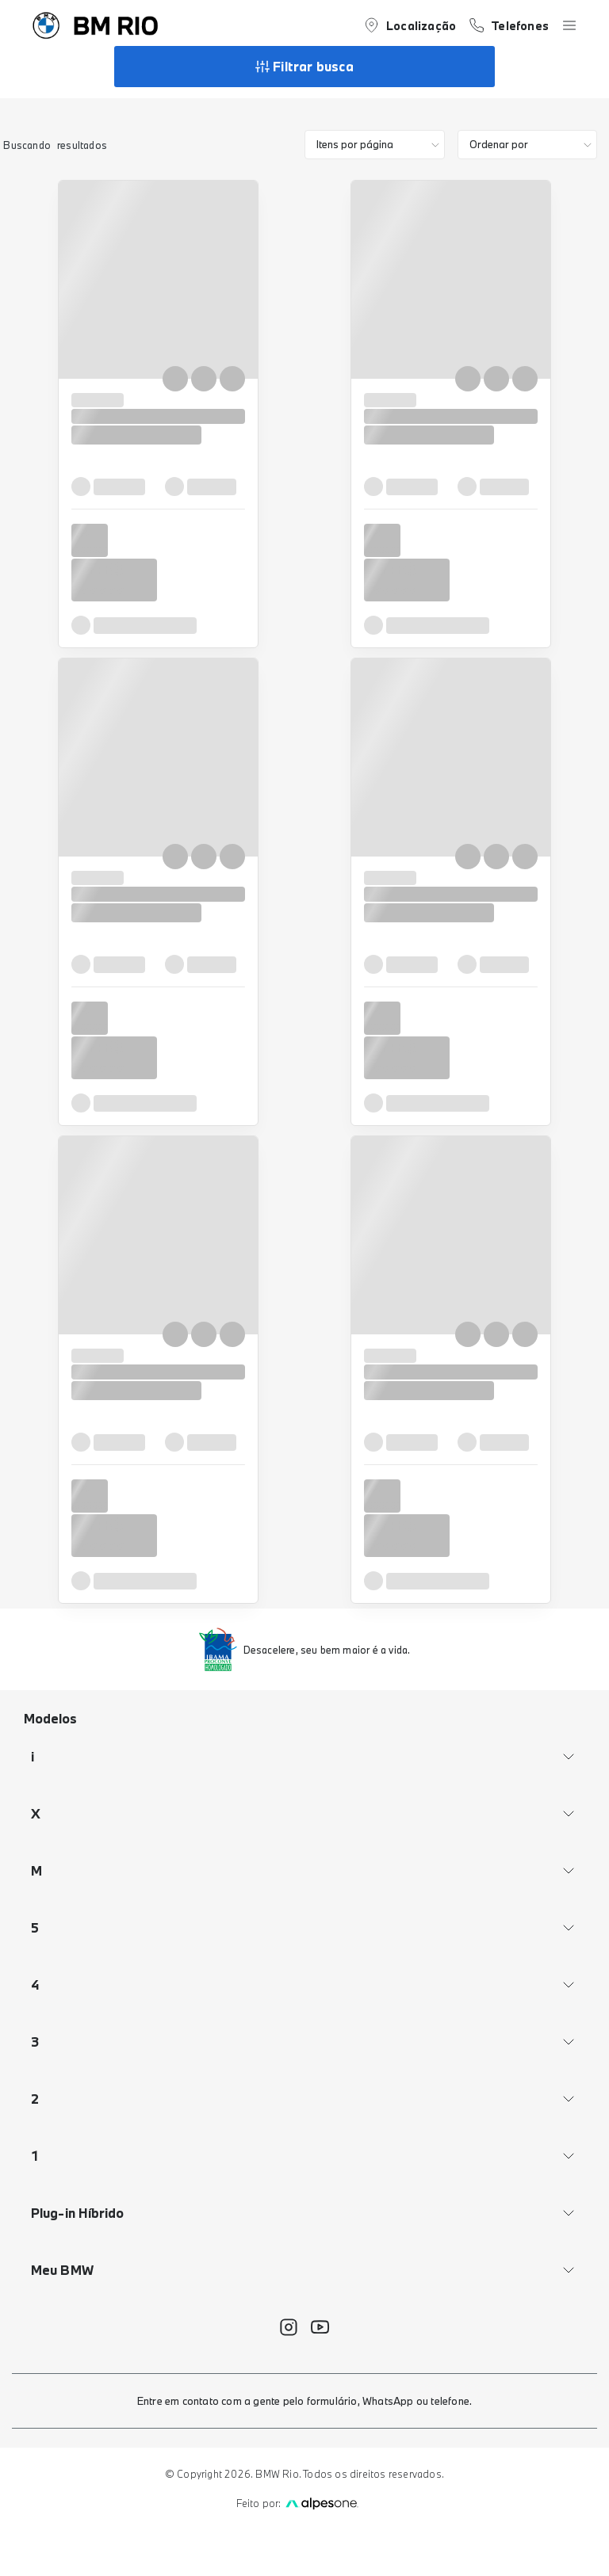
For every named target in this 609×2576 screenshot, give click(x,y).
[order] (528, 144)
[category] (374, 144)
